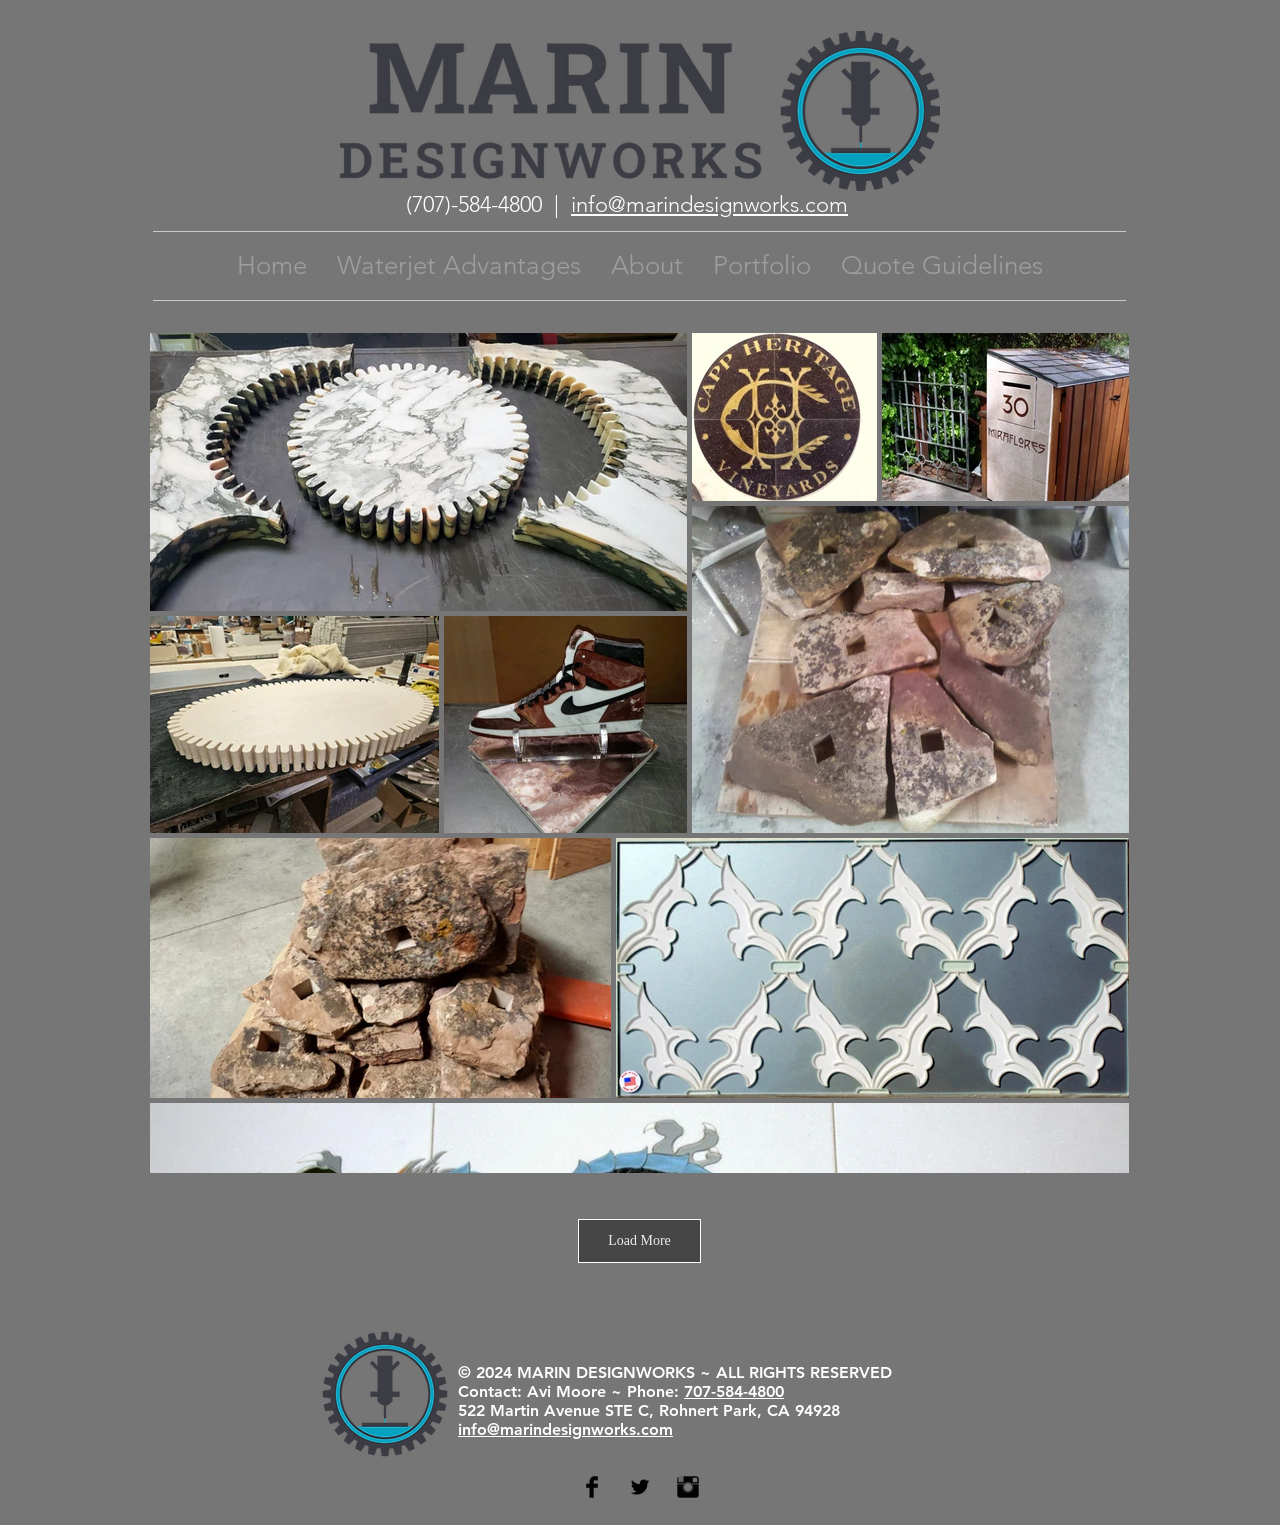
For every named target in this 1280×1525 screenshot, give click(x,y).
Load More (639, 1240)
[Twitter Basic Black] (640, 1487)
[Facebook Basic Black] (592, 1487)
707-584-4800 (734, 1391)
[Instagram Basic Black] (688, 1487)
